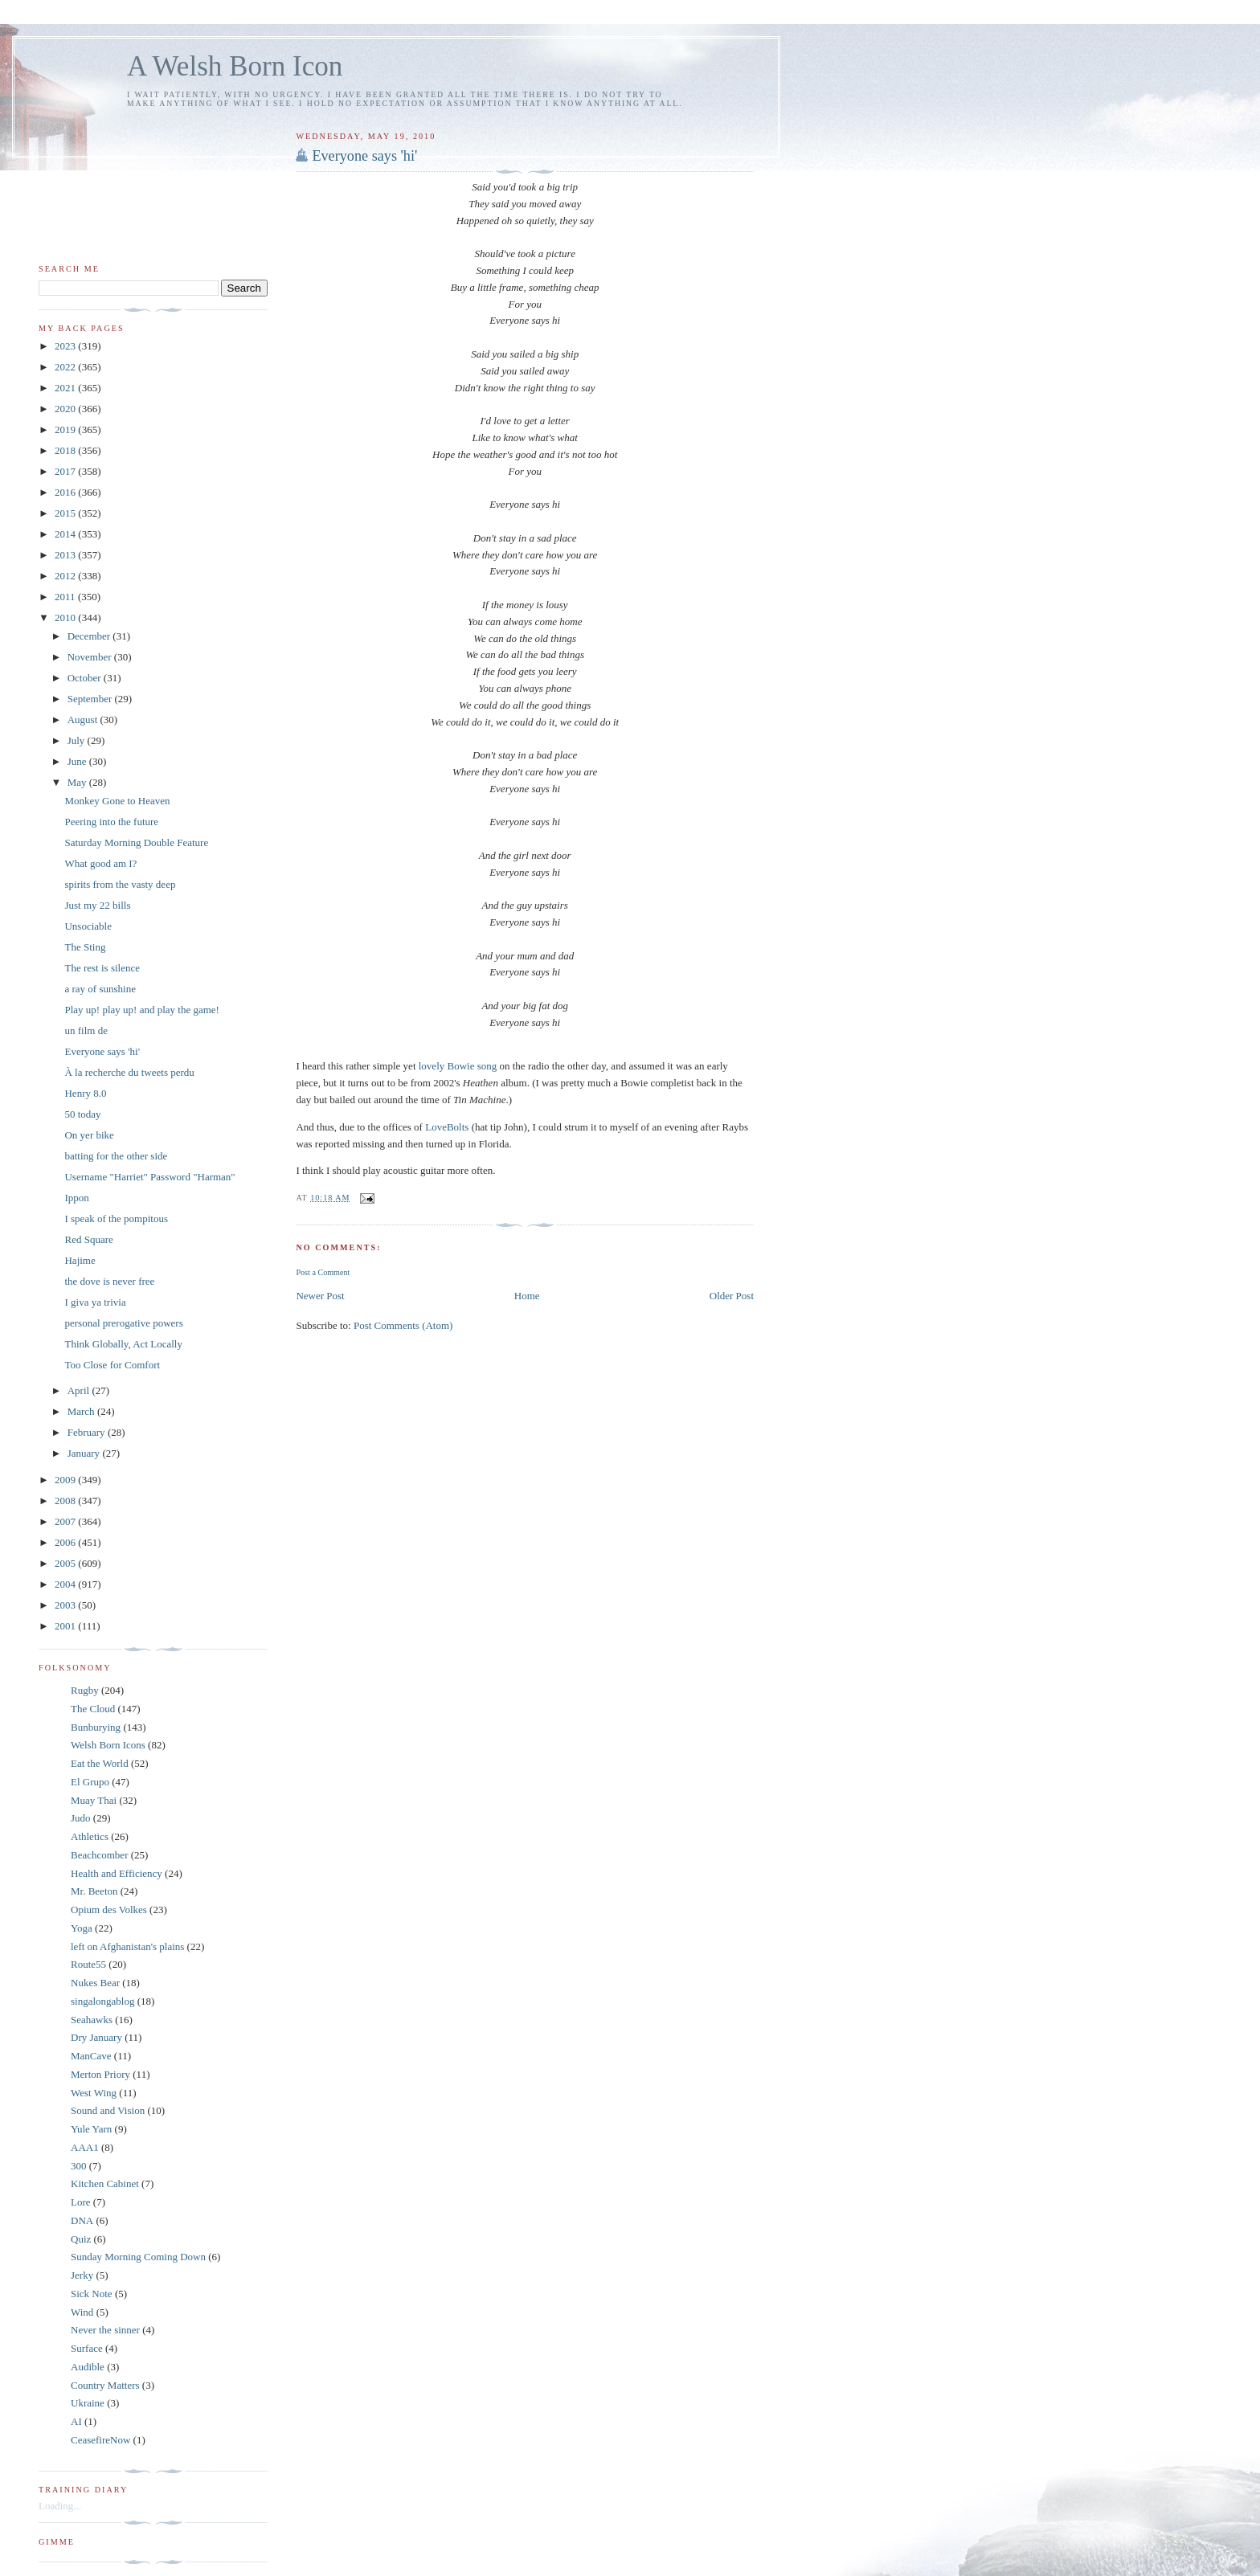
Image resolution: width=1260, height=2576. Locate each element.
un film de (85, 1030)
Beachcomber (99, 1855)
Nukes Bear (95, 1983)
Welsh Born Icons (108, 1745)
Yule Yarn (91, 2129)
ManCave (91, 2056)
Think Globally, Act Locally (123, 1344)
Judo (81, 1818)
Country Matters (105, 2385)
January (85, 1453)
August (84, 720)
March (82, 1411)
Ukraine (87, 2403)
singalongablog (102, 2001)
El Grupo (90, 1782)
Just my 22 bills (97, 905)
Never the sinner (105, 2330)
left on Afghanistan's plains (127, 1946)
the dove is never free (109, 1281)
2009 (66, 1480)
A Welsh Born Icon (234, 66)
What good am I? (100, 863)
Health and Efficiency (116, 1873)
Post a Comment (323, 1272)
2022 (66, 367)
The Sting (84, 947)
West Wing (94, 2093)
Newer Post (320, 1296)
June (78, 761)
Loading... (60, 2506)
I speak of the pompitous (116, 1218)
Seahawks (91, 2020)
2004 (66, 1584)
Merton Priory (100, 2074)
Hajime (79, 1260)
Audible (87, 2367)
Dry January (96, 2037)
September (91, 699)
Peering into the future (111, 822)
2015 (66, 513)
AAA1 (85, 2147)
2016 (66, 492)
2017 (66, 471)
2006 (66, 1542)
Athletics (89, 1836)
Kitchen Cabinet (105, 2183)
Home (527, 1296)
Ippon (76, 1198)
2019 (66, 429)
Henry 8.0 (85, 1093)
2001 (66, 1626)
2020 (66, 409)
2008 (66, 1500)
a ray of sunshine (99, 989)
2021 (66, 388)
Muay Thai (94, 1800)
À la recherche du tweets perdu (129, 1072)
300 (79, 2166)
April (80, 1390)
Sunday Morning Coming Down (138, 2257)
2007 (66, 1521)
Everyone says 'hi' (364, 156)
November (91, 657)
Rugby (85, 1690)
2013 (66, 555)
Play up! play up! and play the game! (141, 1010)
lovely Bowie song (458, 1066)
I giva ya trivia (94, 1302)
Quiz (81, 2239)
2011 (66, 597)
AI (76, 2421)
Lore (81, 2202)
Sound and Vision (108, 2110)
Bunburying (96, 1727)
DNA (82, 2220)
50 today (82, 1114)
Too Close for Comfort (112, 1365)
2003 (66, 1605)
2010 (66, 617)
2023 (66, 346)
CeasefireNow (100, 2440)
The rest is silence (102, 968)
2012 (66, 576)
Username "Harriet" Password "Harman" (149, 1177)
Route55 (88, 1964)
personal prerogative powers (123, 1323)
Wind (82, 2312)
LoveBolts (448, 1127)
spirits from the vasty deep (119, 884)
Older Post (732, 1296)
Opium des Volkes (109, 1909)
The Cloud (93, 1709)
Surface (87, 2348)
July (78, 740)
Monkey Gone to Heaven (117, 801)
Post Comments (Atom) (403, 1325)
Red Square (88, 1239)
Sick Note (91, 2294)
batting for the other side (115, 1156)
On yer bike (88, 1135)
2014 (66, 534)
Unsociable (87, 926)
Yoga (81, 1928)
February (88, 1432)
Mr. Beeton (94, 1891)
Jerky (82, 2275)
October (86, 678)
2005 (66, 1563)
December (90, 636)
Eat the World (100, 1763)
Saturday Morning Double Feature (136, 842)
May (78, 782)
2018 (66, 450)
